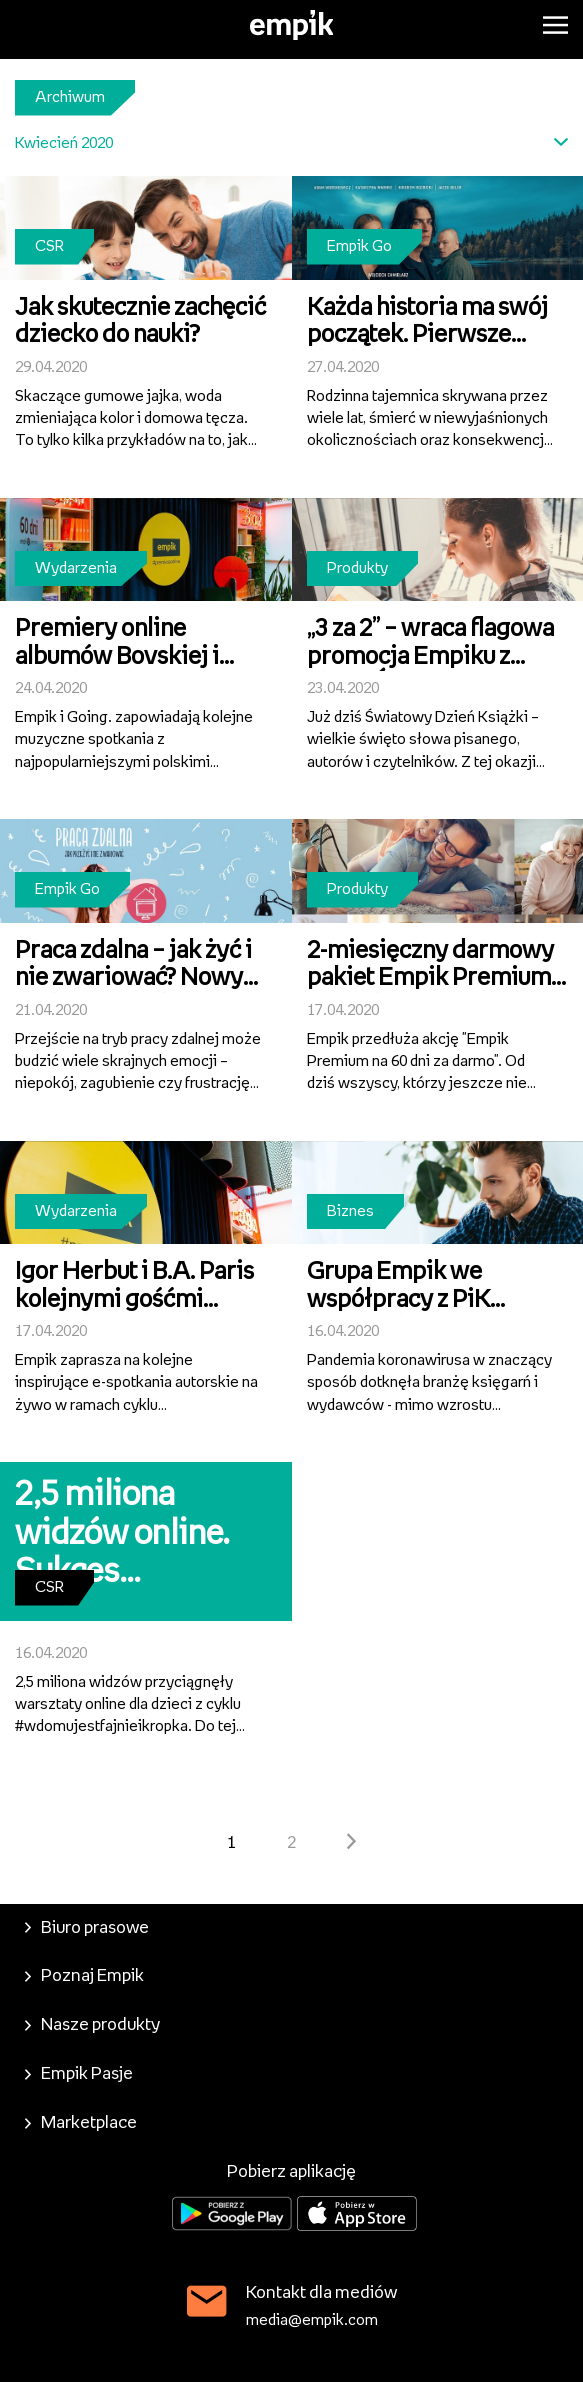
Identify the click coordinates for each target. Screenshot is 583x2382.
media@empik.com (312, 2320)
